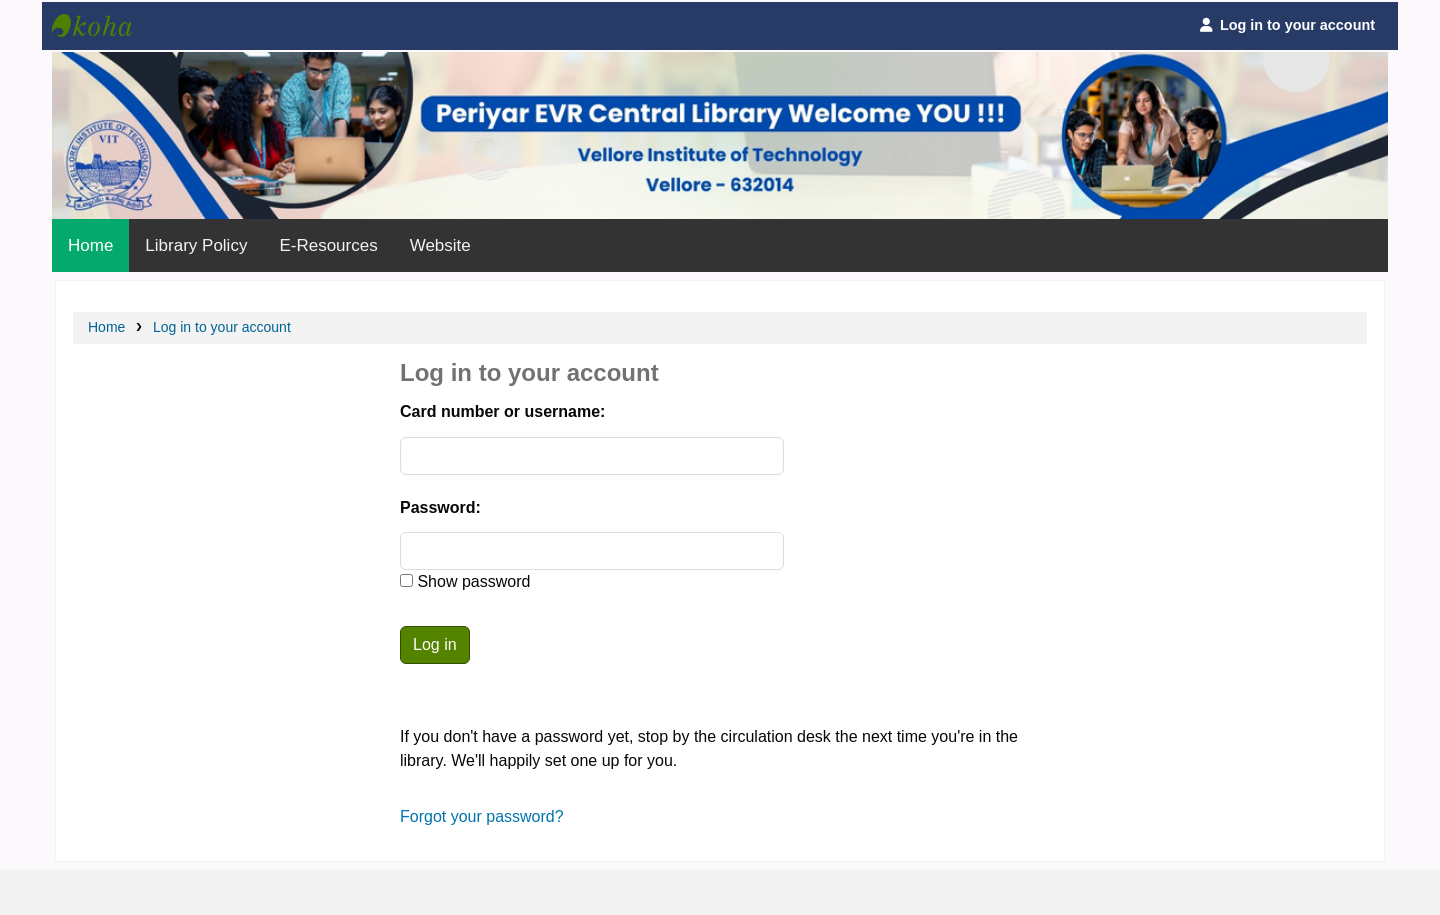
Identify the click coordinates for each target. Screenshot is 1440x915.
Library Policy (196, 245)
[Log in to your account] (1286, 26)
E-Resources (328, 245)
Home (90, 245)
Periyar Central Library (102, 26)
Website (440, 245)
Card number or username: (502, 411)
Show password (471, 581)
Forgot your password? (482, 816)
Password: (440, 507)
